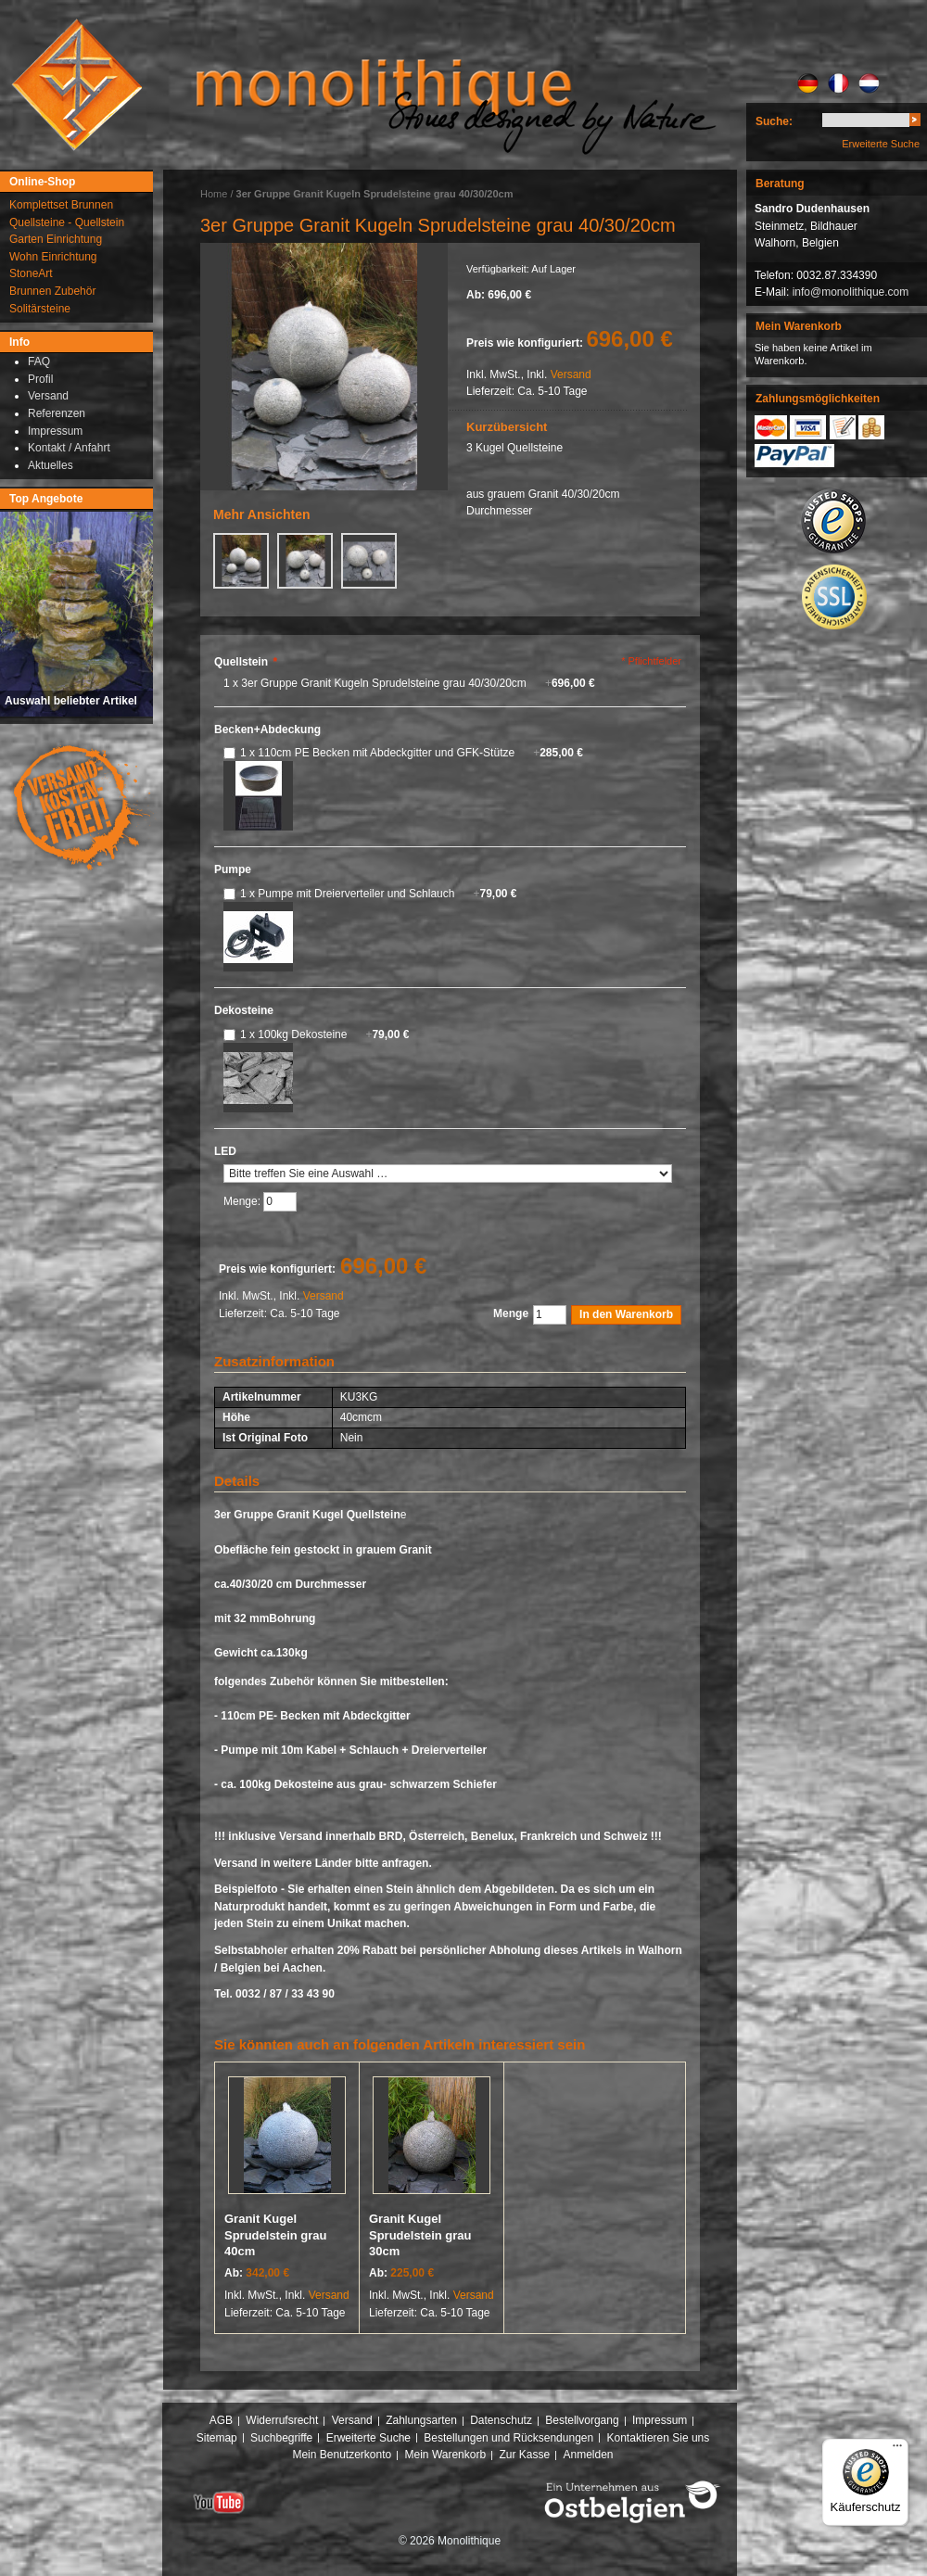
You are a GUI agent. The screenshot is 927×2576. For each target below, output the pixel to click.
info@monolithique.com (851, 292)
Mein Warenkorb (446, 2454)
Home (213, 193)
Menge (510, 1313)
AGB (221, 2420)
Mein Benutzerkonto (341, 2454)
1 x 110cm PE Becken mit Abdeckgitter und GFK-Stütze (411, 752)
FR (838, 83)
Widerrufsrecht (282, 2420)
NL (869, 83)
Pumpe (232, 869)
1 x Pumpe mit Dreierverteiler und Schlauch (378, 893)
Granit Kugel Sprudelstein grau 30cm (420, 2235)
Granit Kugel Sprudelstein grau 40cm (275, 2235)
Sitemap (217, 2437)
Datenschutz (501, 2420)
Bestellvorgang (581, 2420)
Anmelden (589, 2454)
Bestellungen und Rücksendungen (508, 2437)
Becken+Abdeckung (267, 729)
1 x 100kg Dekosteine (324, 1034)
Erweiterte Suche (881, 143)
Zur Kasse (524, 2454)
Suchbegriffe (281, 2437)
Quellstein (245, 661)
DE (808, 83)
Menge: (243, 1201)
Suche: (774, 121)
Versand (571, 374)
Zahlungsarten (421, 2420)
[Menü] (897, 2450)
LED (225, 1151)
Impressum (659, 2420)
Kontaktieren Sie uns (658, 2437)
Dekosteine (243, 1010)
